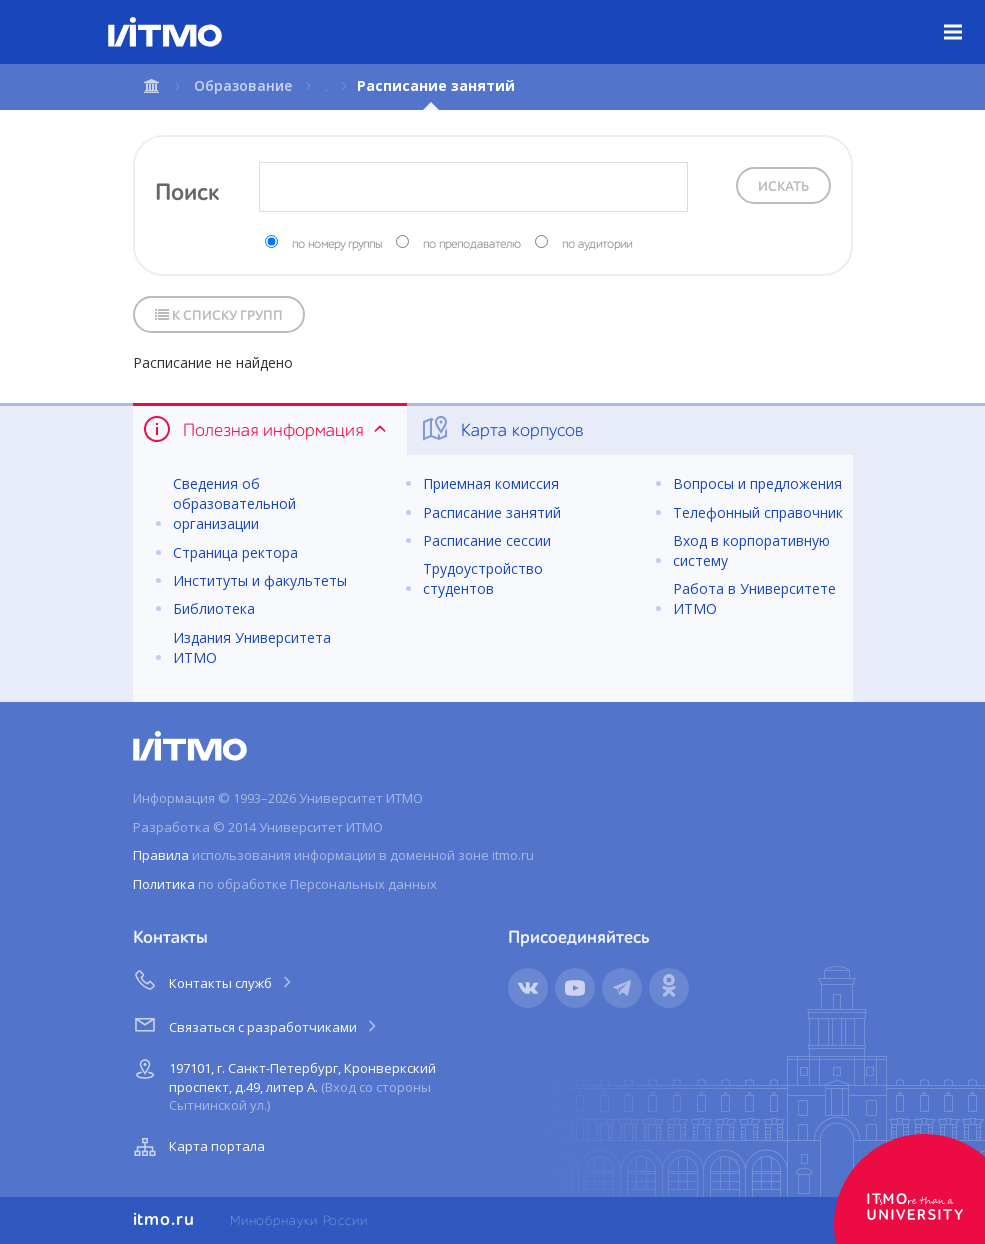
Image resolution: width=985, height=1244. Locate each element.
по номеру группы (337, 245)
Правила (161, 855)
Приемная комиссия (491, 483)
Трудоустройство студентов (483, 578)
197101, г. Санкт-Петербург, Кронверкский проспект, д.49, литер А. (282, 1083)
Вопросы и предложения (757, 483)
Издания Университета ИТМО (252, 647)
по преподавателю (472, 245)
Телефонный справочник (758, 512)
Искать (783, 187)
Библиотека (214, 608)
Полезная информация (266, 429)
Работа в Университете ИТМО (754, 598)
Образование (243, 85)
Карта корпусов (501, 429)
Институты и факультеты (260, 580)
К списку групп (219, 315)
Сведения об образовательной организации (234, 503)
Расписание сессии (487, 540)
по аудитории (597, 245)
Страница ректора (235, 552)
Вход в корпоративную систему (751, 550)
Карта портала (197, 1147)
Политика (164, 884)
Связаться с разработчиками (256, 1024)
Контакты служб (214, 980)
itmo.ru (164, 1220)
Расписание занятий (492, 512)
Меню (964, 17)
